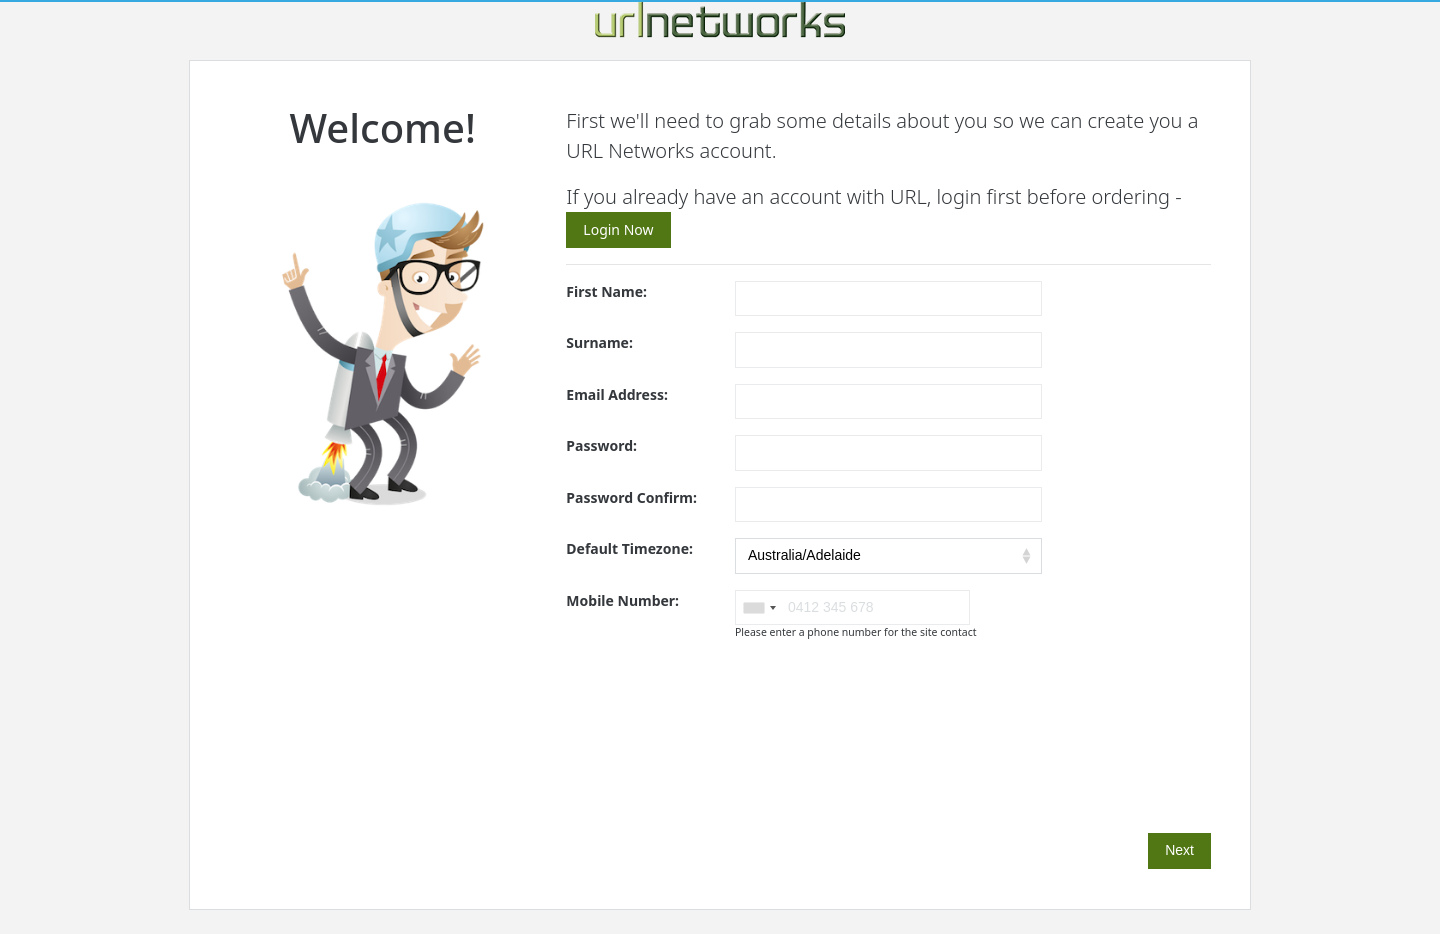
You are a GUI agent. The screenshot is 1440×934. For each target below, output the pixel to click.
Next (1179, 850)
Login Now (618, 229)
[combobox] (759, 608)
